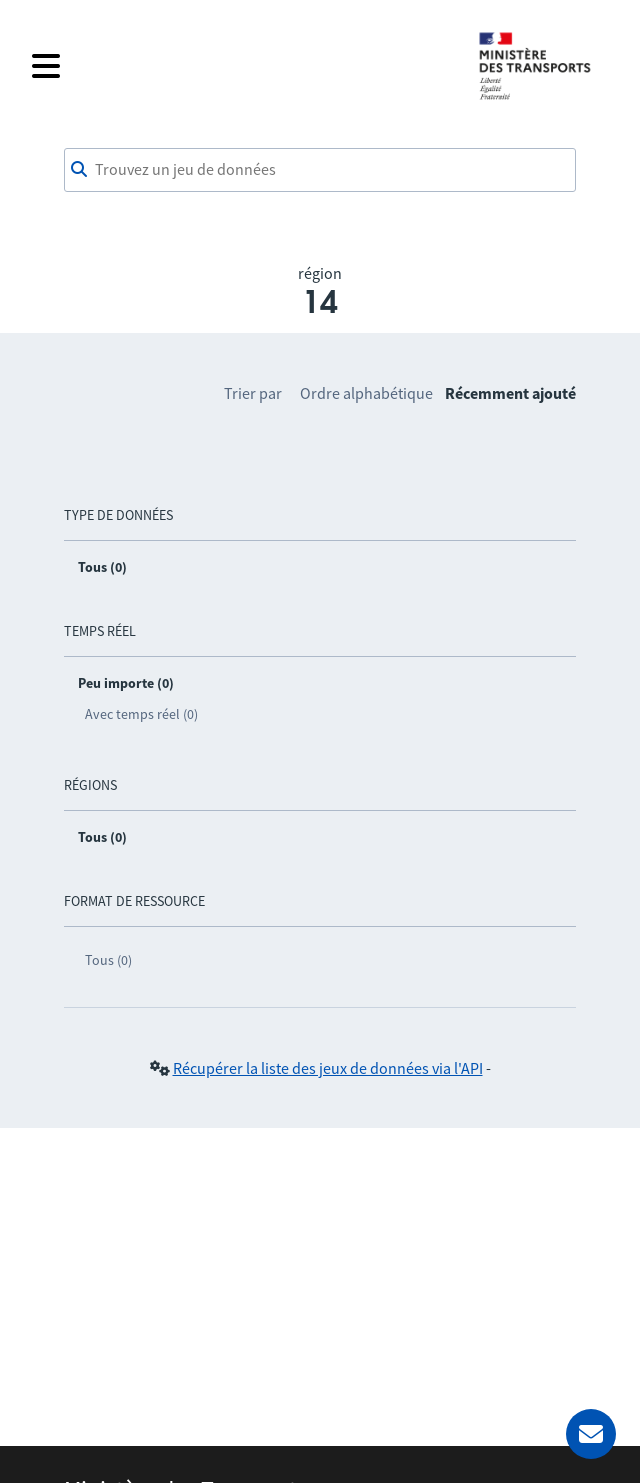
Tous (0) (108, 960)
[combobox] (320, 170)
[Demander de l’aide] (591, 1434)
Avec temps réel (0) (141, 714)
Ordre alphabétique (366, 393)
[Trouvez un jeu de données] (320, 170)
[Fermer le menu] (242, 66)
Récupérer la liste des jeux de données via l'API (328, 1068)
